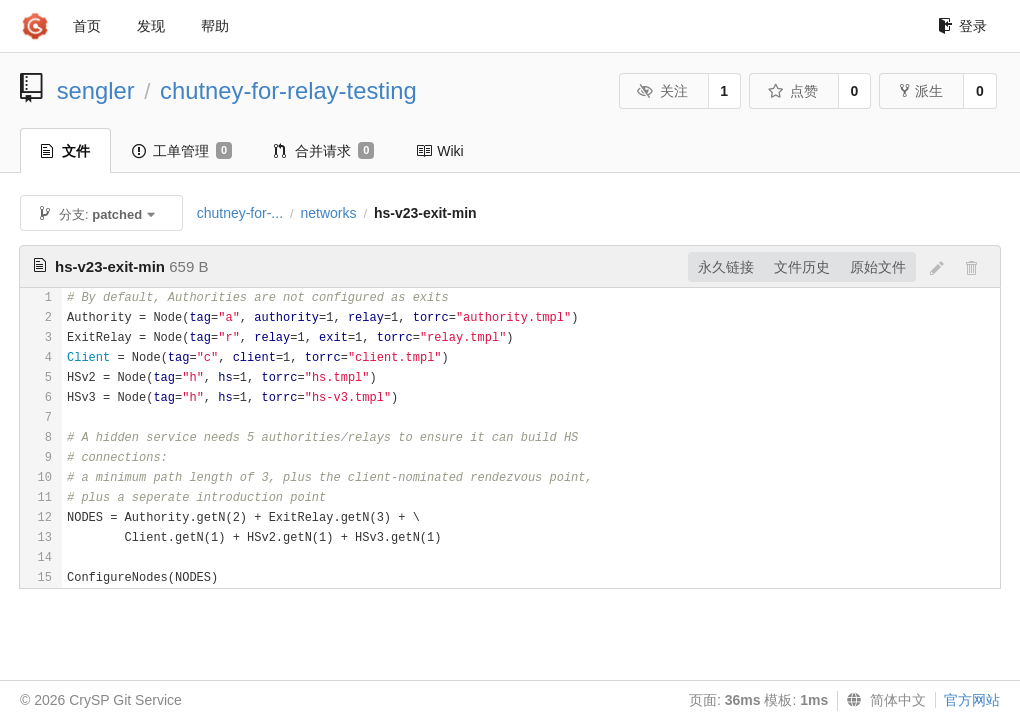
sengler (96, 90)
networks (328, 213)
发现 (151, 26)
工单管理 (182, 151)
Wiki (439, 151)
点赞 (792, 91)
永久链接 (726, 267)
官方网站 (972, 700)
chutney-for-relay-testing (288, 90)
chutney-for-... (240, 213)
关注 (662, 91)
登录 (962, 26)
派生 (921, 91)
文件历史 (802, 267)
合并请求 (324, 151)
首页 (87, 26)
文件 (65, 151)
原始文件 (878, 267)
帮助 (215, 26)
